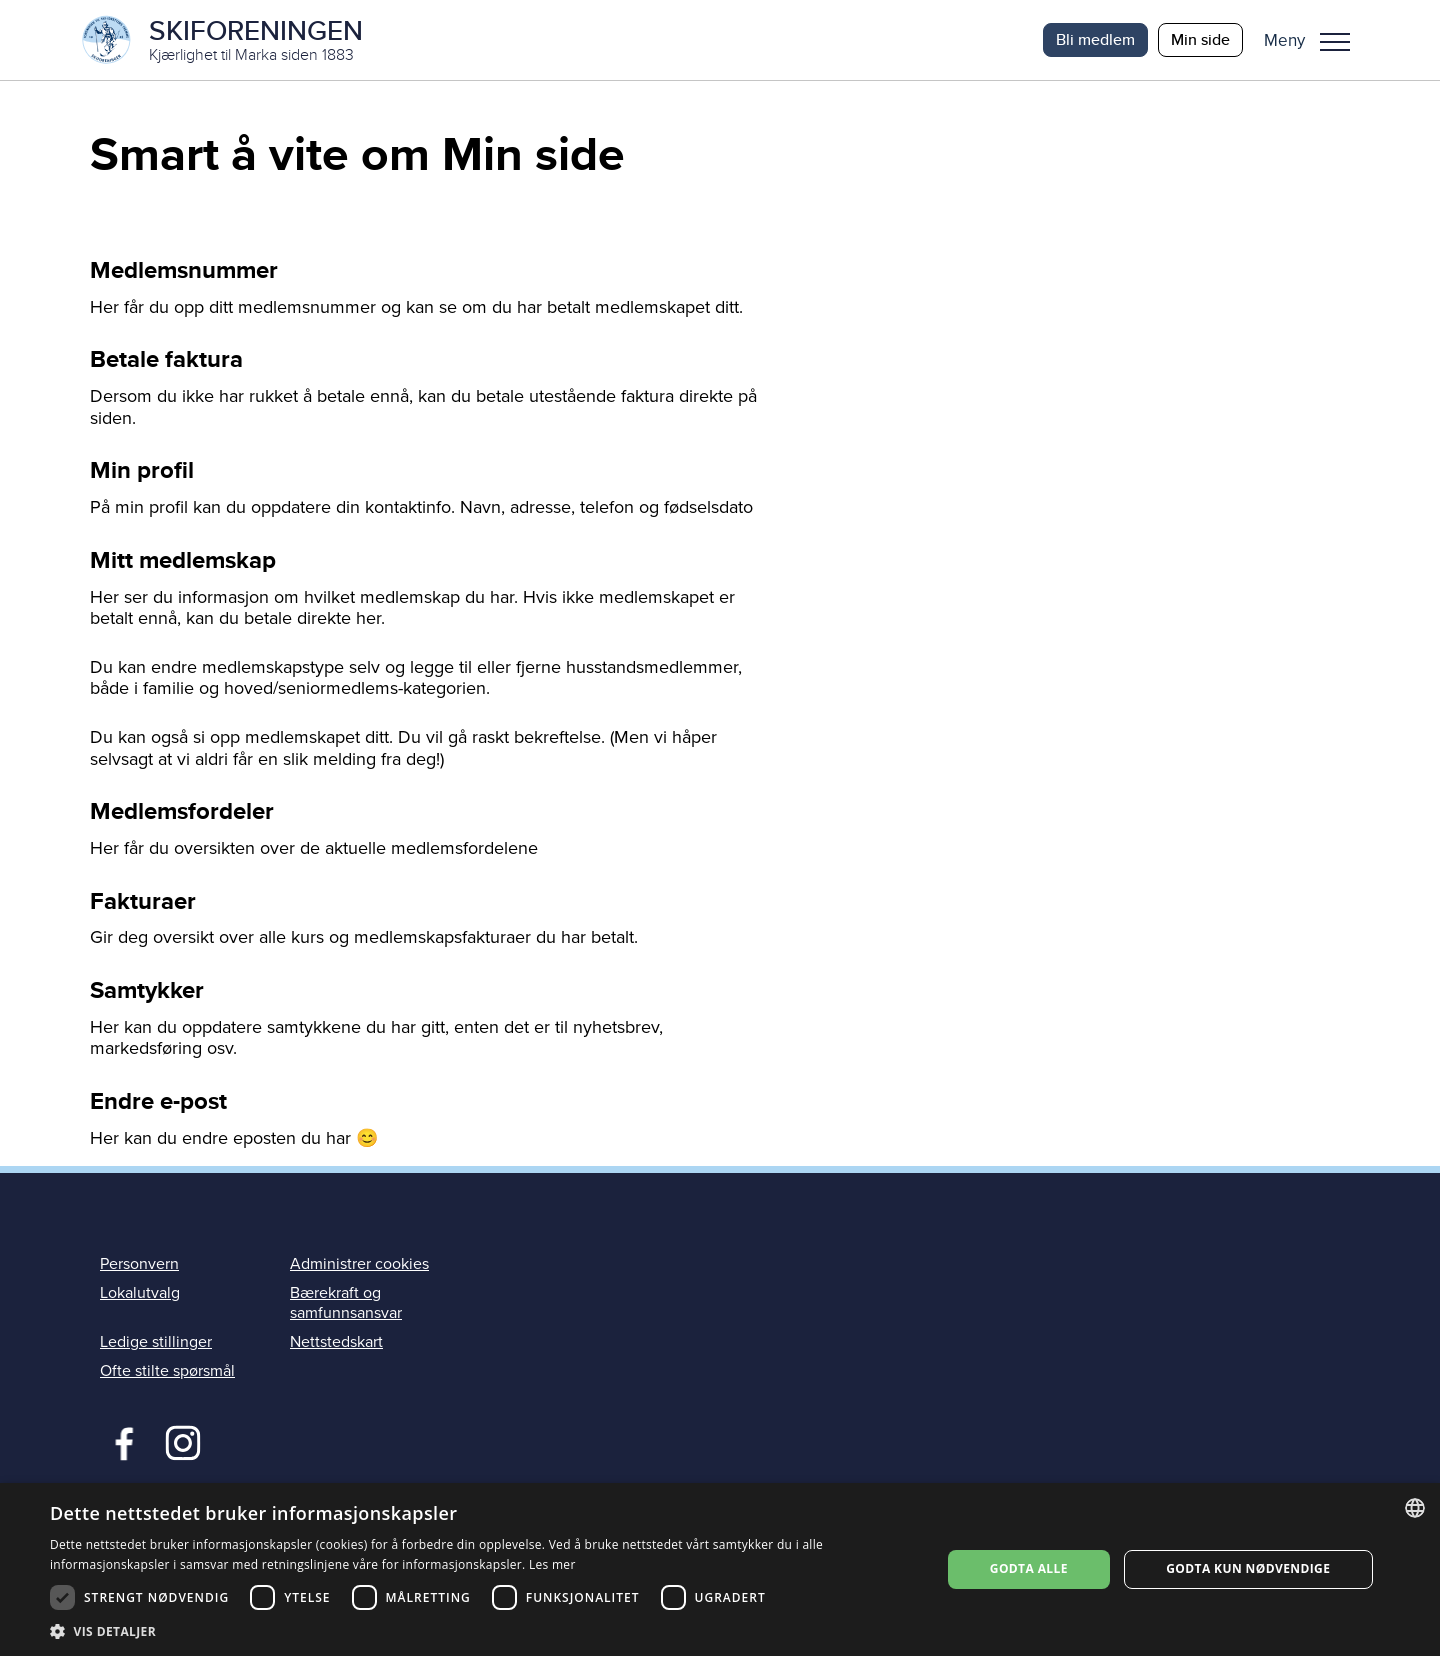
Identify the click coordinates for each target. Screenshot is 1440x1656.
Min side (1200, 39)
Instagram (182, 1441)
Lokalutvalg (140, 1293)
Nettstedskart (336, 1342)
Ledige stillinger (156, 1342)
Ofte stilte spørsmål (167, 1371)
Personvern (139, 1264)
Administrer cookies (359, 1264)
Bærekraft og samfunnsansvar (346, 1302)
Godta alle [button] (1029, 1568)
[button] (1314, 40)
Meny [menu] (1335, 42)
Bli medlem (1095, 39)
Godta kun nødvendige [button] (1248, 1568)
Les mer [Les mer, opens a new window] (552, 1564)
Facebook (119, 1441)
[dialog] (720, 1569)
